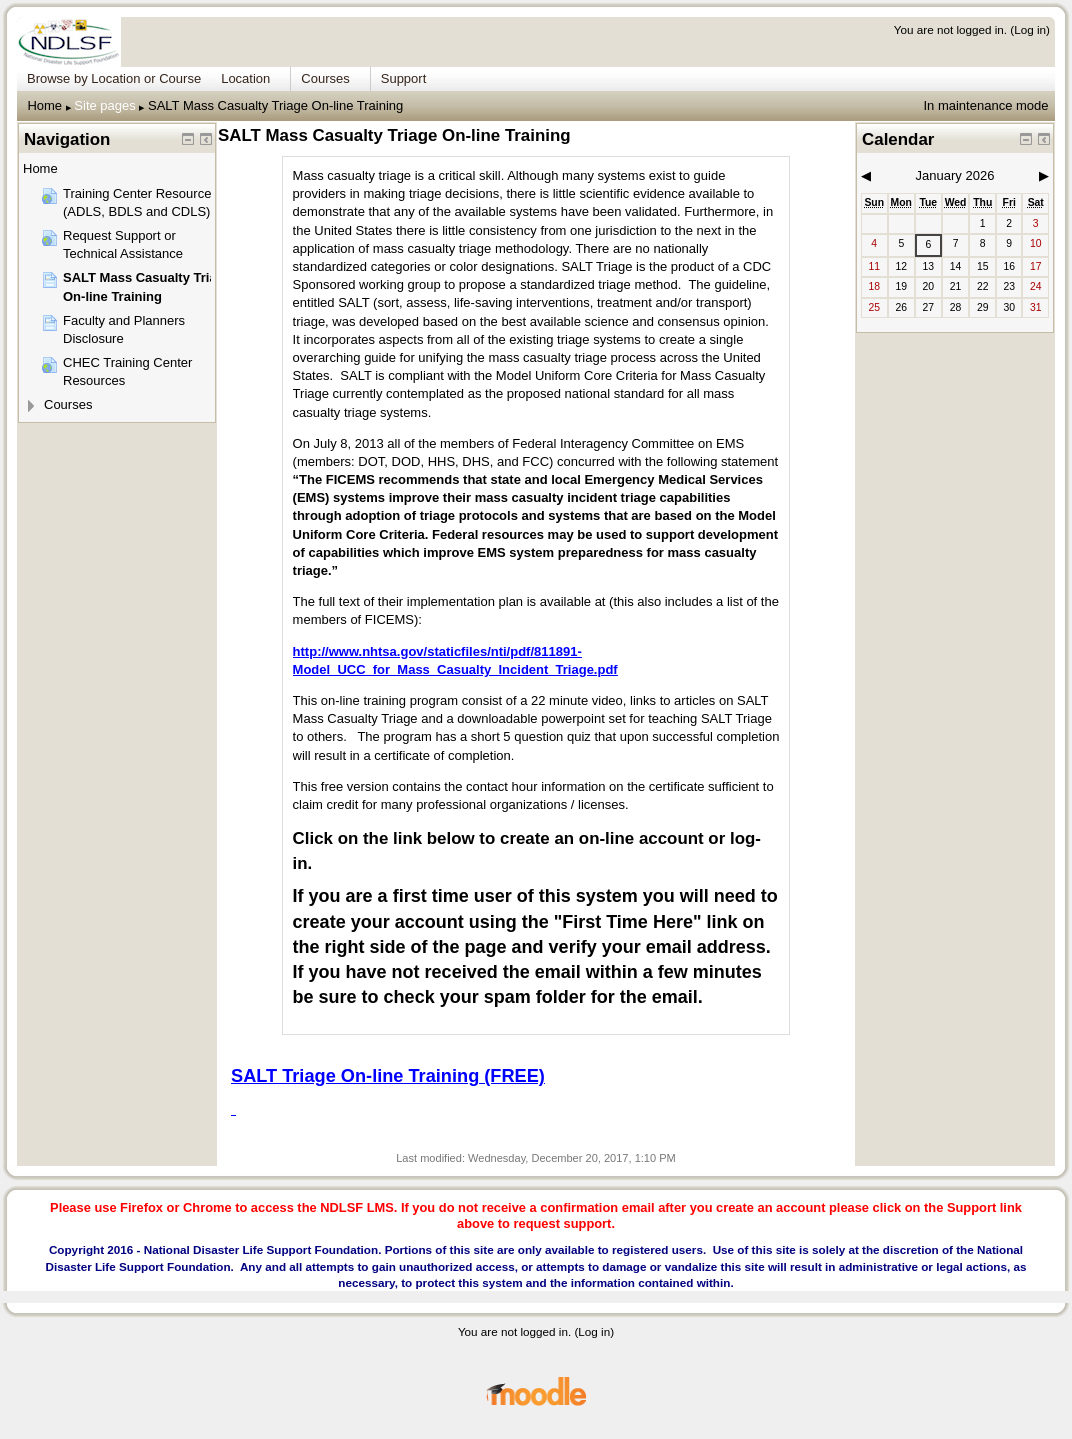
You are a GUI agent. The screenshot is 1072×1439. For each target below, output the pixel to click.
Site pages (104, 105)
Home (44, 105)
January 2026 (955, 175)
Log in (1030, 29)
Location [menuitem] (245, 78)
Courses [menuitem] (325, 78)
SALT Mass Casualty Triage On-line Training (275, 105)
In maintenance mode (985, 105)
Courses (68, 404)
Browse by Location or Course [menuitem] (114, 78)
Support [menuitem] (404, 78)
